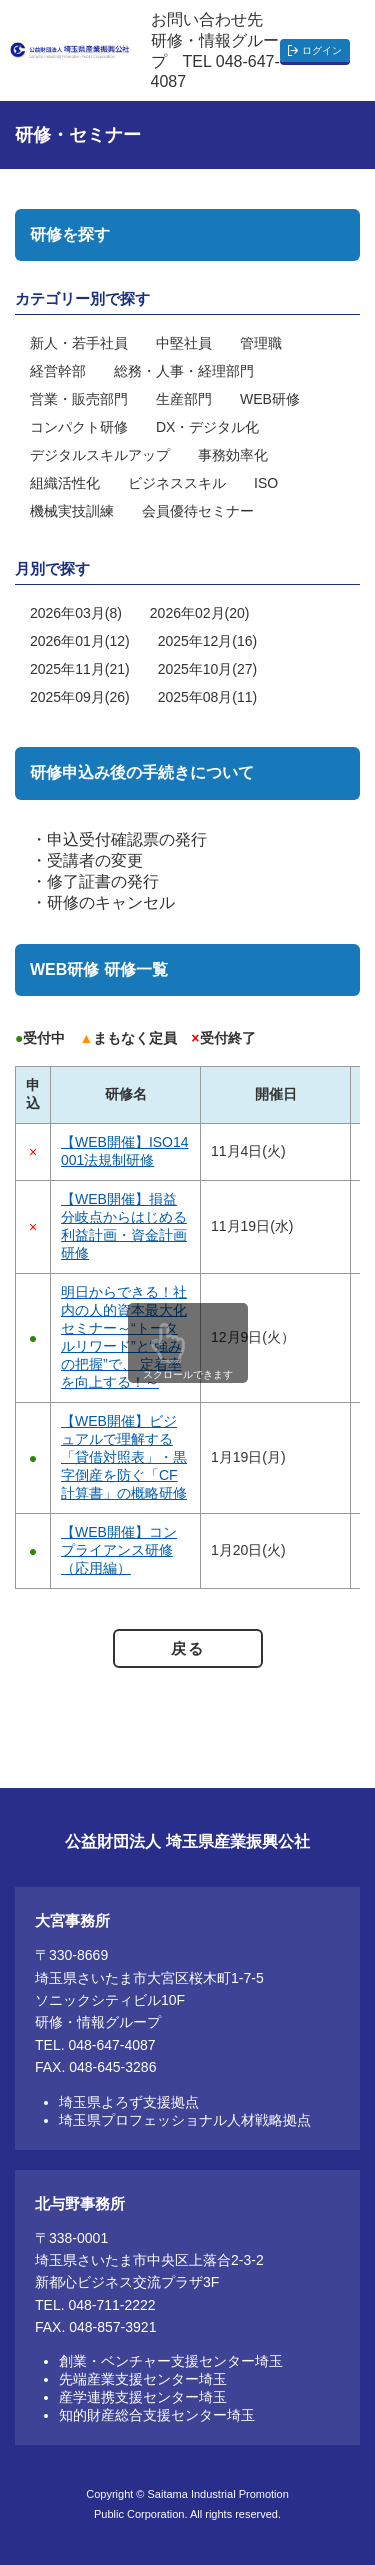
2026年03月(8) (76, 613)
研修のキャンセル (111, 902)
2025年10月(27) (208, 669)
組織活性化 (65, 483)
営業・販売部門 (79, 399)
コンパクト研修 (79, 427)
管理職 (261, 343)
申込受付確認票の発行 (127, 839)
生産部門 (184, 399)
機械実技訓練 (72, 511)
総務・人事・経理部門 (184, 371)
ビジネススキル (177, 483)
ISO (266, 483)
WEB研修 (270, 399)
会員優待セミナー (198, 511)
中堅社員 (184, 343)
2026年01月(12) (80, 641)
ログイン (322, 50)
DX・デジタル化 (207, 427)
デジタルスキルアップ (100, 455)
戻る (187, 1648)
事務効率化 (233, 455)
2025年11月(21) (80, 669)
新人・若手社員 (79, 343)
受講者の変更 (95, 860)
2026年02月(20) (200, 613)
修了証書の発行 (103, 881)
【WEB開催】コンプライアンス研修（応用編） (119, 1550)
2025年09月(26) (80, 697)
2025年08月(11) (208, 697)
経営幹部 (58, 371)
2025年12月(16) (208, 641)
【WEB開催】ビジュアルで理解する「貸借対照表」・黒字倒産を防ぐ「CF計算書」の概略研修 (124, 1457)
